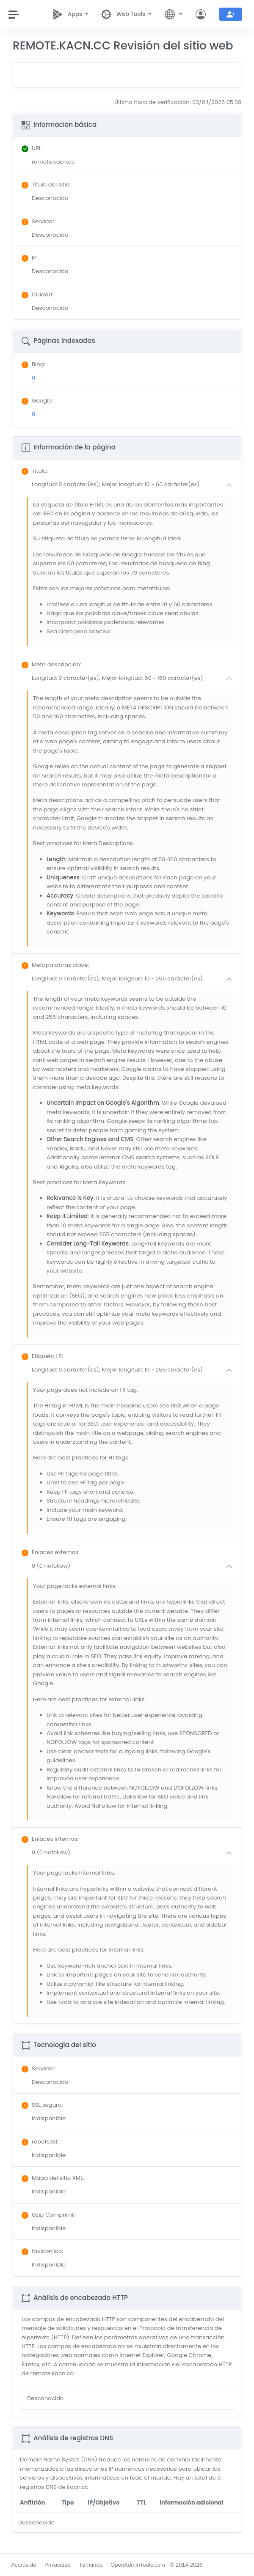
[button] (134, 485)
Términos (90, 2565)
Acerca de (23, 2565)
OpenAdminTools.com (137, 2565)
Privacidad (57, 2565)
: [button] (35, 471)
